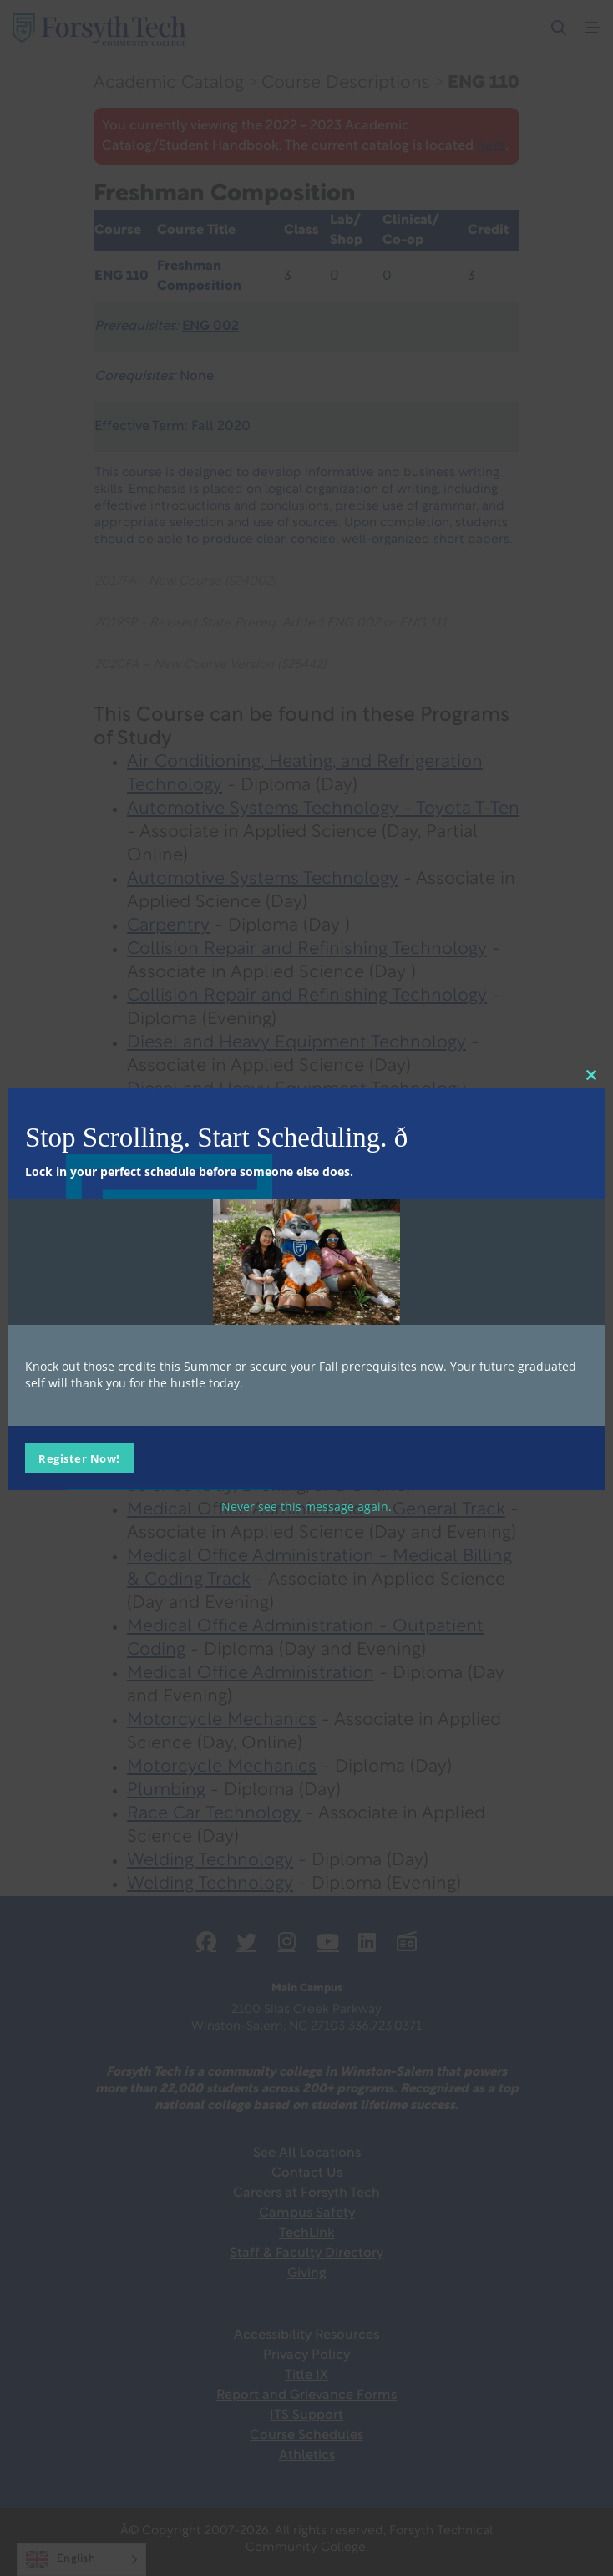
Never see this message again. (306, 1506)
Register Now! (79, 1457)
